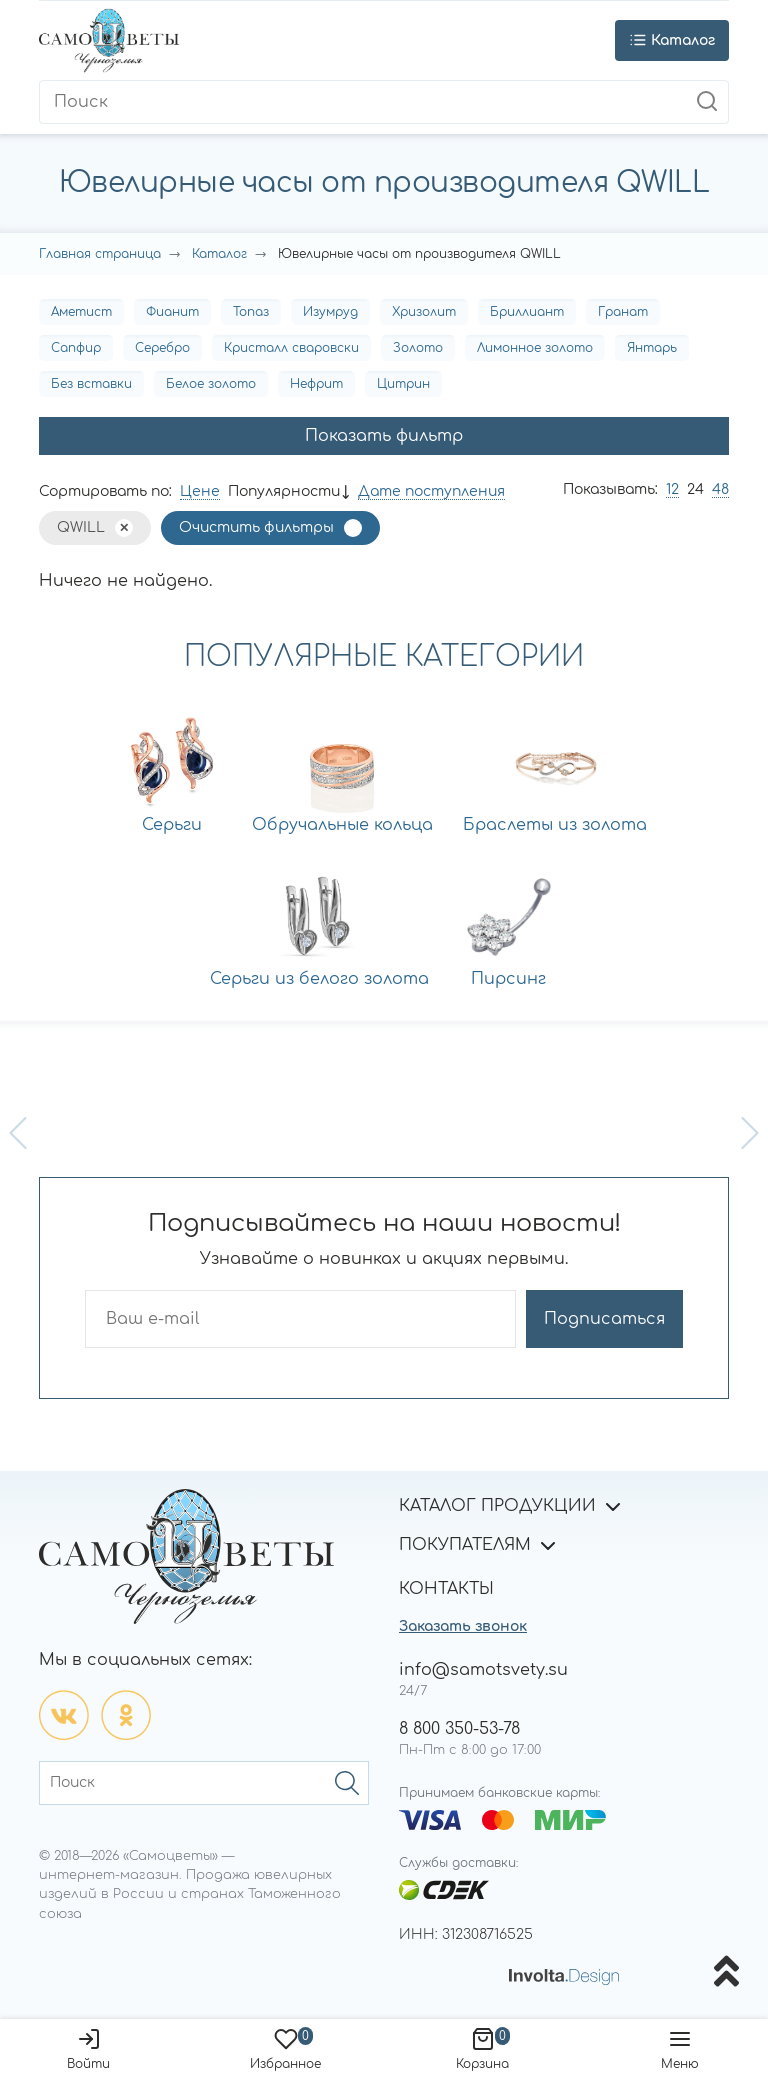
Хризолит (424, 312)
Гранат (623, 312)
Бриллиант (527, 312)
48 (720, 489)
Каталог (219, 254)
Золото (418, 348)
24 (695, 489)
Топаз (251, 312)
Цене (200, 491)
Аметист (81, 312)
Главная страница (100, 254)
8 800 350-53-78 (459, 1729)
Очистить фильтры (256, 527)
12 (672, 489)
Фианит (172, 312)
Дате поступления (431, 491)
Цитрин (403, 384)
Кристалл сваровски (291, 348)
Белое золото (211, 384)
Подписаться (604, 1319)
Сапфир (76, 348)
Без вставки (91, 384)
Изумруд (330, 312)
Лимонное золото (535, 348)
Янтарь (652, 348)
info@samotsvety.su (483, 1670)
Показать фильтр (384, 436)
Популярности (284, 491)
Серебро (162, 348)
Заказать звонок (463, 1626)
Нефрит (316, 384)
